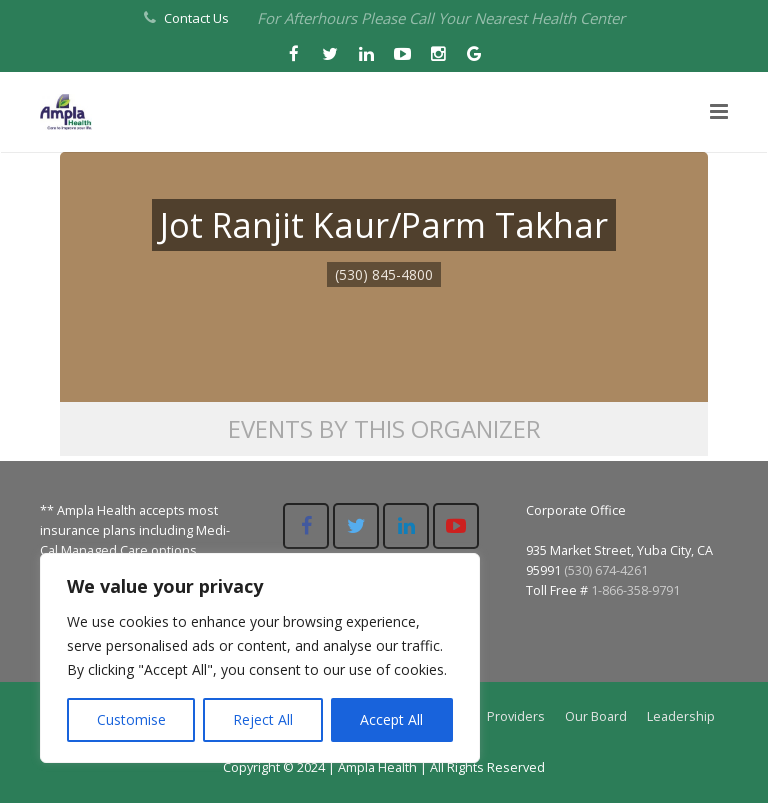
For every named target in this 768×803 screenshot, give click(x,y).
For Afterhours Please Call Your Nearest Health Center (441, 18)
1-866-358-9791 (635, 590)
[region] (260, 658)
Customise (131, 719)
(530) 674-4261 (606, 570)
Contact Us (196, 18)
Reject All (263, 719)
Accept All (391, 719)
